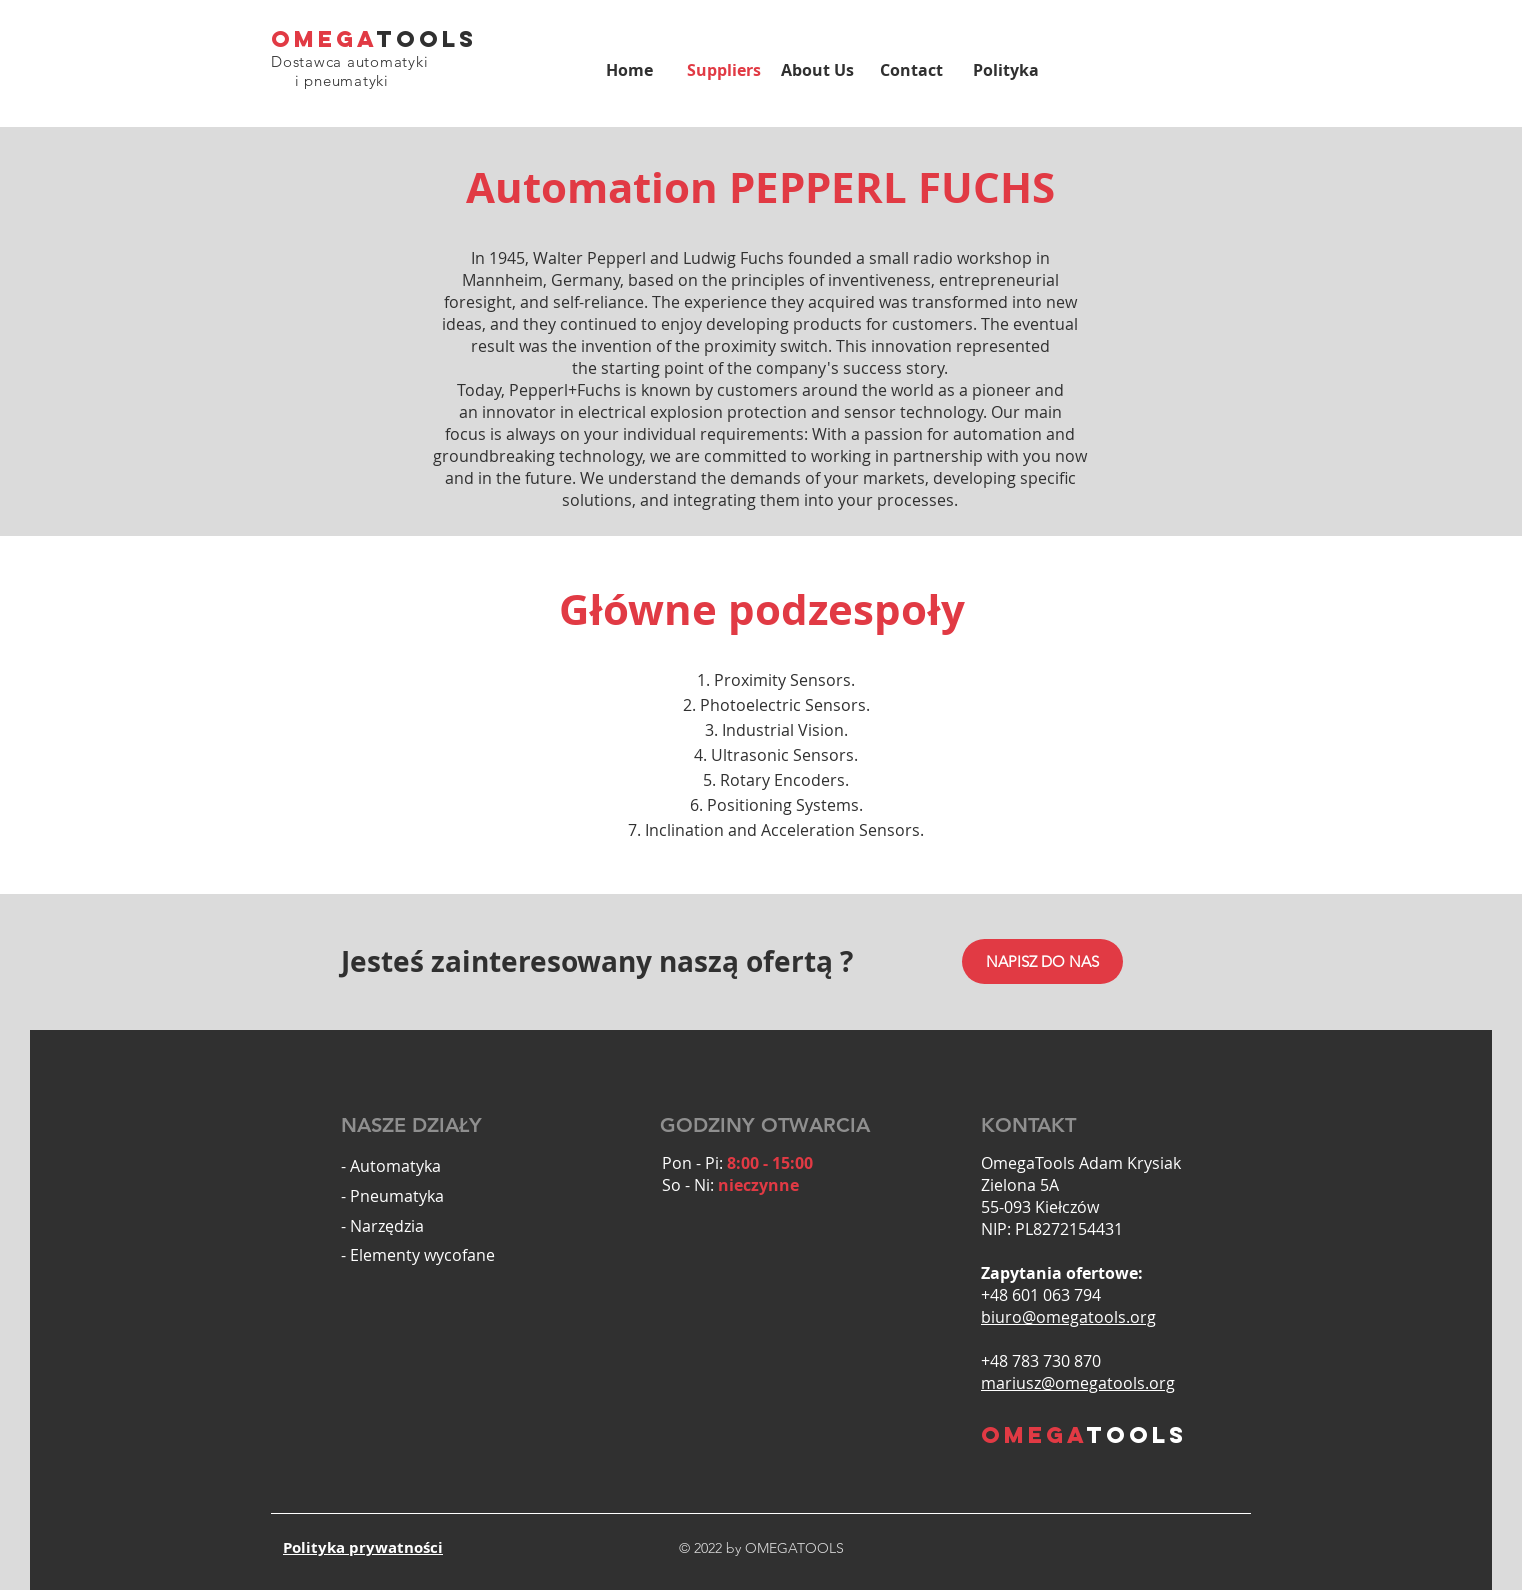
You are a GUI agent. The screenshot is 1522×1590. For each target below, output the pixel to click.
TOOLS (427, 39)
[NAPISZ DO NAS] (1042, 961)
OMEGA (324, 39)
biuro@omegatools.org (1068, 1317)
